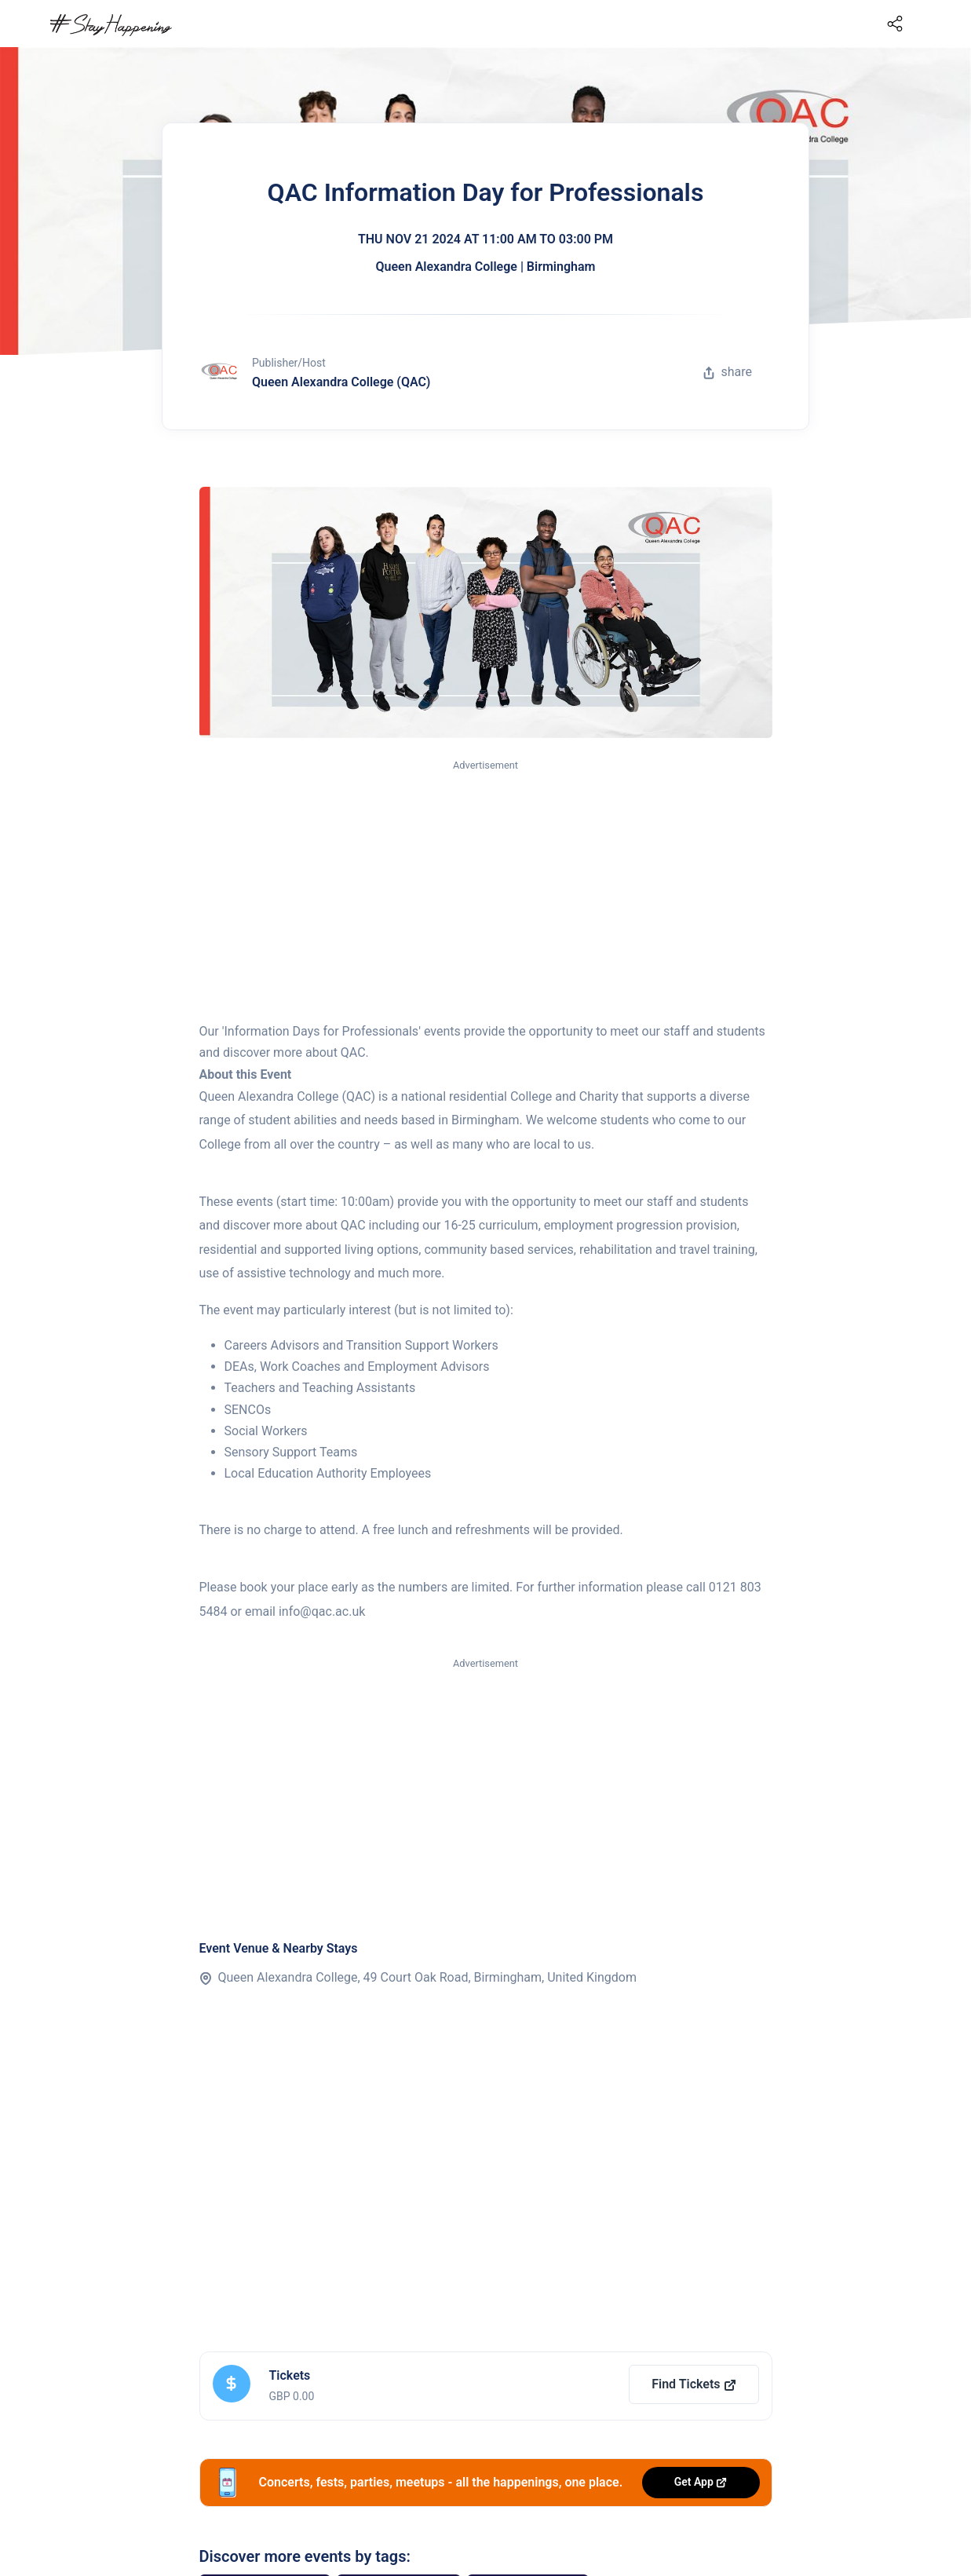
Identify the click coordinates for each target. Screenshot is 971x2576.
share (728, 371)
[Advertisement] (485, 892)
